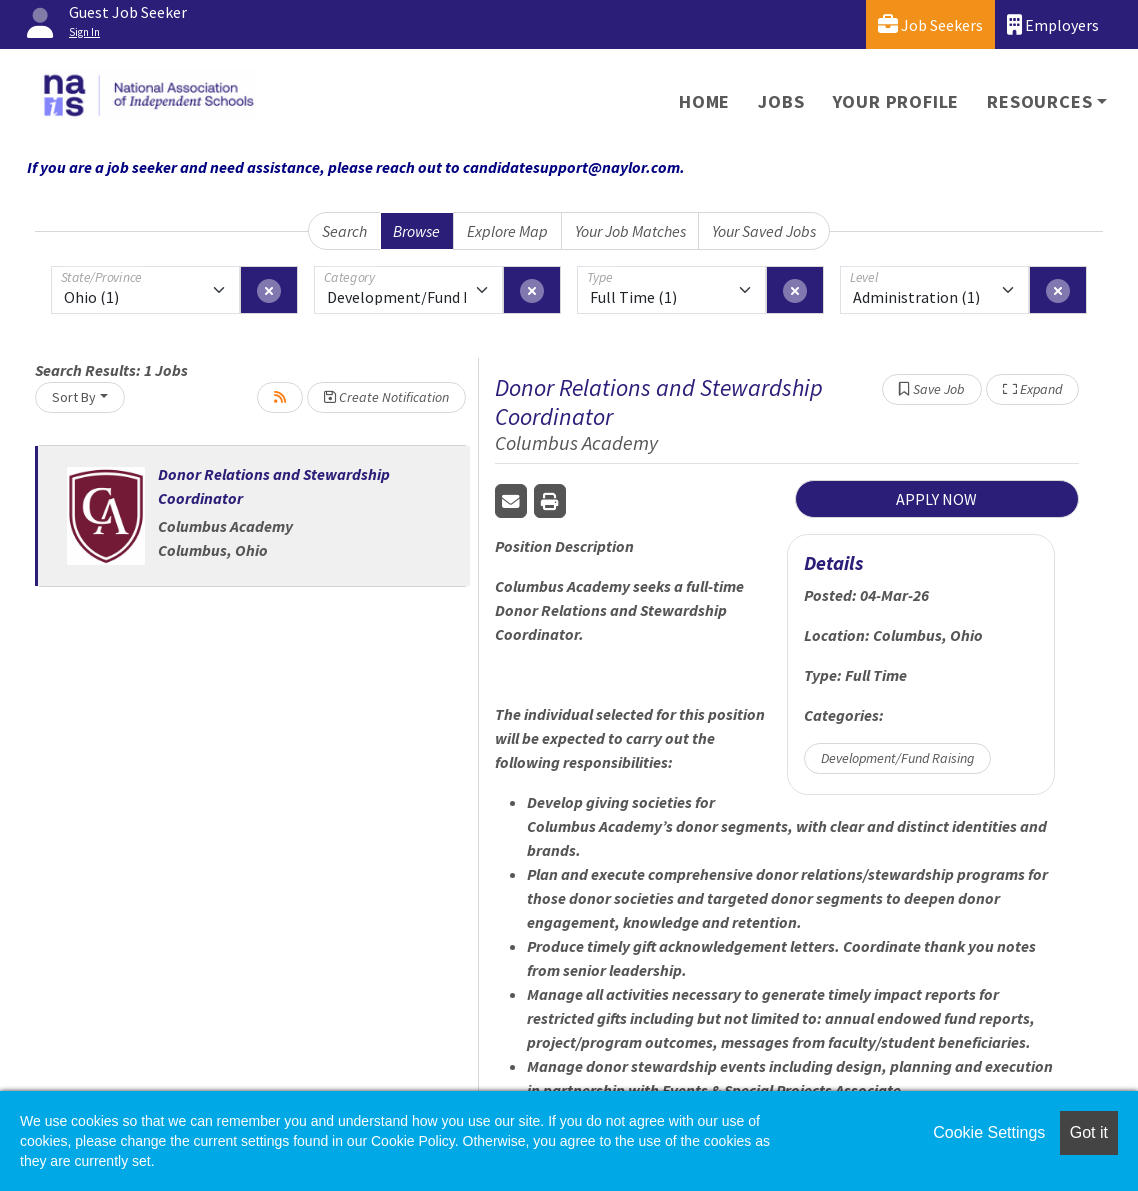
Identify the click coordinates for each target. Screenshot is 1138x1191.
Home (704, 101)
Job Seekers (930, 24)
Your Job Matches (630, 231)
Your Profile (896, 101)
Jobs (781, 101)
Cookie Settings (989, 1132)
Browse (416, 231)
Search (344, 231)
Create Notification (386, 397)
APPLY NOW (936, 499)
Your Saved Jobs (764, 231)
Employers (1053, 24)
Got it (1089, 1132)
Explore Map (507, 231)
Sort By (74, 397)
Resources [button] (1039, 101)
